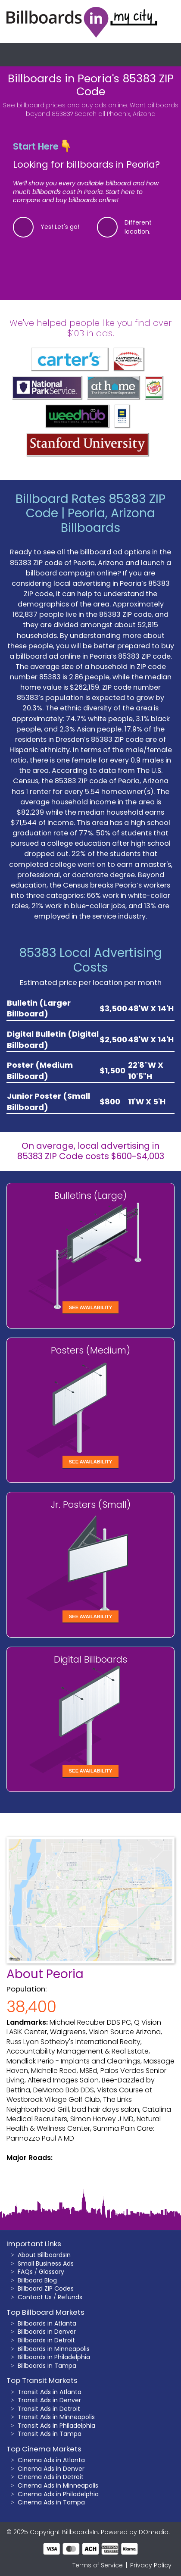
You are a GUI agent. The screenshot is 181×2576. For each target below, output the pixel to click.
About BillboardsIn (44, 2255)
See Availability (90, 1307)
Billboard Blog (37, 2280)
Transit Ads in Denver (49, 2400)
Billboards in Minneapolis (54, 2349)
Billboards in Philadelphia (54, 2357)
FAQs (25, 2271)
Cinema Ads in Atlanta (51, 2460)
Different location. (138, 227)
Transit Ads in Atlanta (49, 2392)
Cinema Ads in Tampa (51, 2502)
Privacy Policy (151, 2565)
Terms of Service (97, 2565)
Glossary (51, 2271)
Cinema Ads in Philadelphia (58, 2494)
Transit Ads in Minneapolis (56, 2417)
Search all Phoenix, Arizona (115, 113)
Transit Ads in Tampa (49, 2433)
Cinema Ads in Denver (51, 2468)
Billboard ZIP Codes (46, 2288)
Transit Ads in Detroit (49, 2408)
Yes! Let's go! (60, 226)
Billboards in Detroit (46, 2340)
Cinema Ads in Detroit (51, 2477)
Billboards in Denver (47, 2331)
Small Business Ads (46, 2263)
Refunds (70, 2297)
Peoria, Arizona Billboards (108, 520)
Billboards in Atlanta (47, 2323)
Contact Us (35, 2297)
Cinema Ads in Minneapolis (58, 2485)
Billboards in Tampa (47, 2365)
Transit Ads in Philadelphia (56, 2425)
